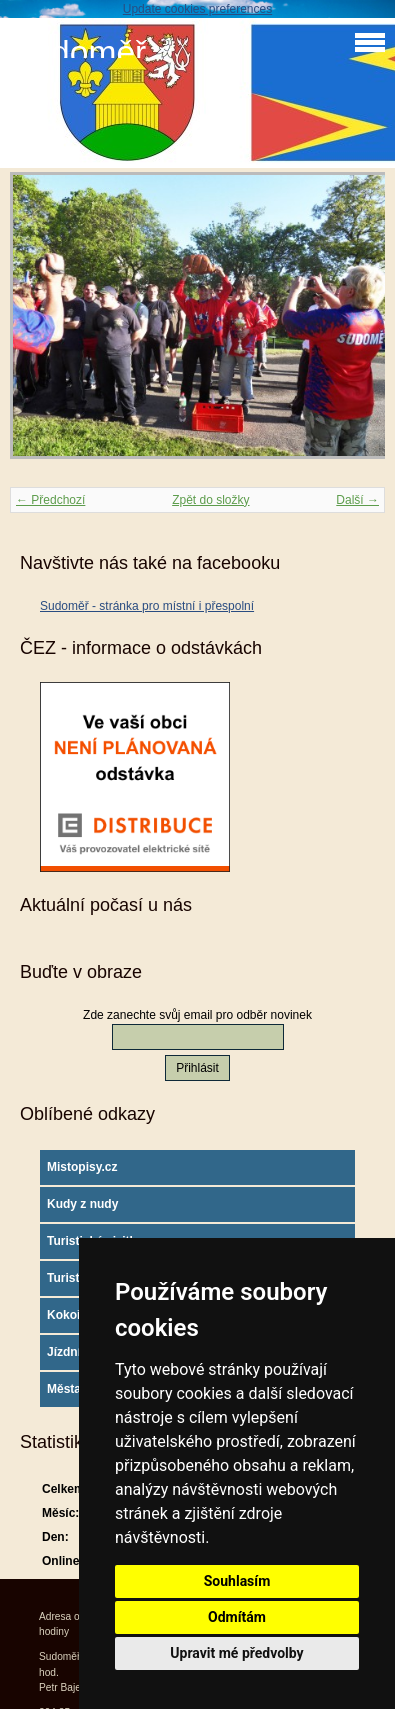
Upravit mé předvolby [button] (236, 1653)
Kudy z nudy (82, 1204)
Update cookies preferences (197, 9)
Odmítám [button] (237, 1617)
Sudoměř (78, 52)
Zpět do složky (210, 500)
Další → (357, 500)
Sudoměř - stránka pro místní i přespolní (147, 606)
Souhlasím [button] (237, 1581)
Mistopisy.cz (82, 1167)
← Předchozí (50, 500)
